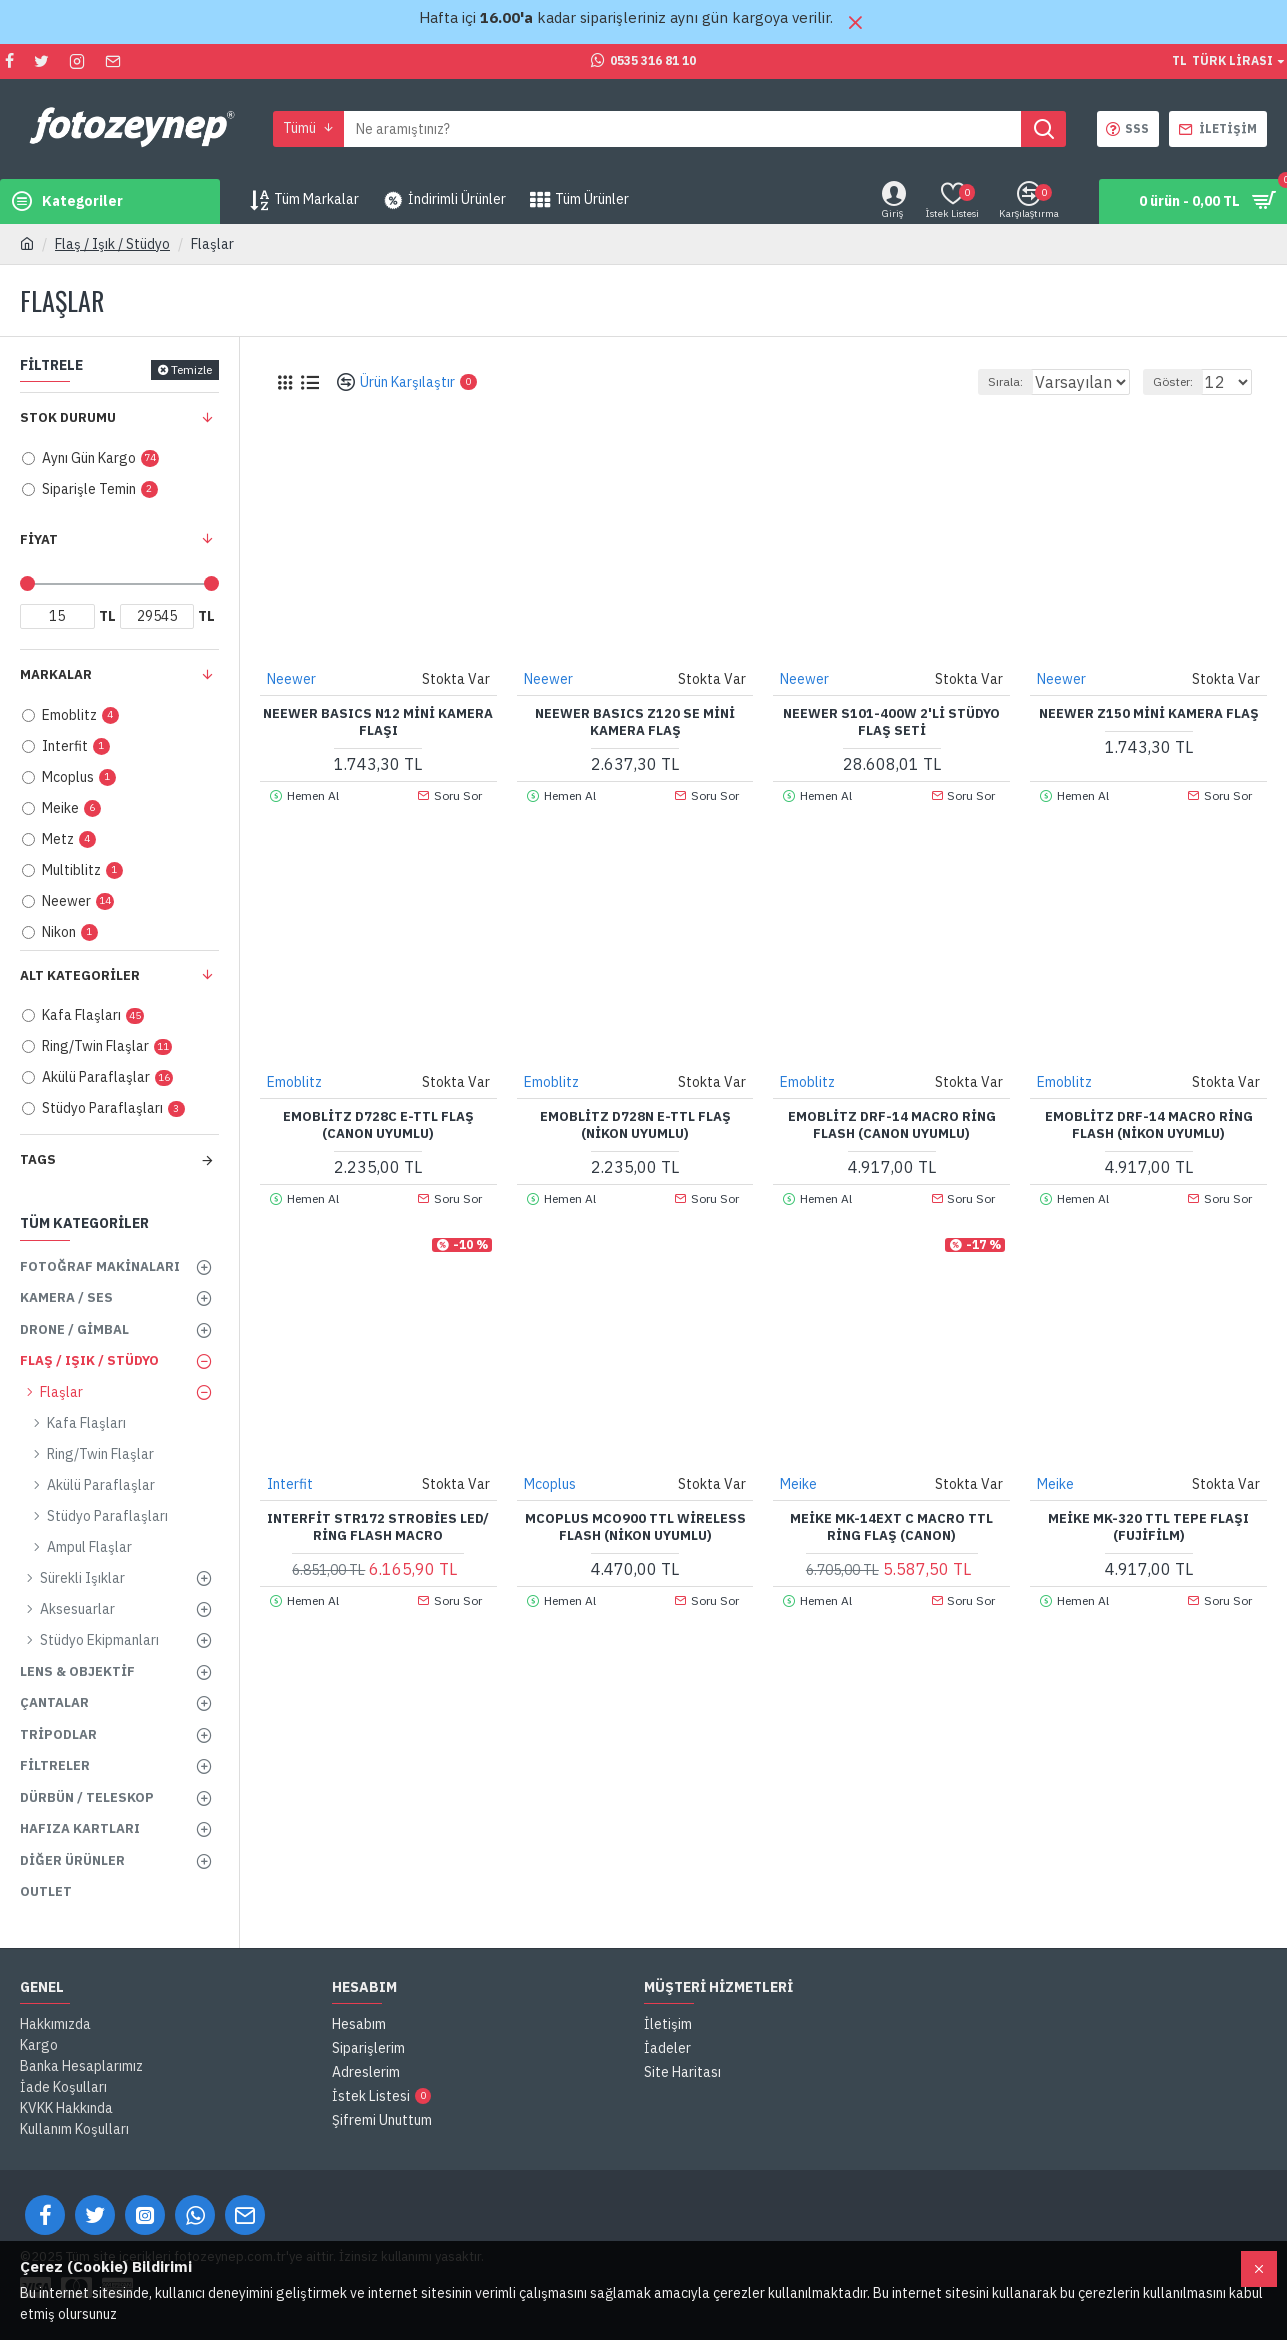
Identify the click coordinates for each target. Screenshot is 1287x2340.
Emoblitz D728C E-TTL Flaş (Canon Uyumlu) (378, 1124)
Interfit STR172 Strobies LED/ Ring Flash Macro (378, 1526)
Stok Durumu (68, 417)
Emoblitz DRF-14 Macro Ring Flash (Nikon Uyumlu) (1149, 1124)
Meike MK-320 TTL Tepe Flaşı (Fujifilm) (1148, 1526)
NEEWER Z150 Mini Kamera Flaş (1149, 713)
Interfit (291, 1483)
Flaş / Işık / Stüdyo (112, 244)
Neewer (292, 678)
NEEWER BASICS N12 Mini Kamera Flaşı (378, 721)
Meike (799, 1483)
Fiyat (39, 539)
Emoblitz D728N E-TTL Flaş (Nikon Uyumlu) (635, 1124)
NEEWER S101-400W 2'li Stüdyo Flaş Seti (891, 721)
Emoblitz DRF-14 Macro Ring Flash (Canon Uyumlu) (892, 1124)
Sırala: (984, 381)
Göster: (1182, 381)
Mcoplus (551, 1483)
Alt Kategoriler (80, 975)
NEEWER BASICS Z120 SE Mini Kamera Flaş (635, 721)
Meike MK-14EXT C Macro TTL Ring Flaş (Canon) (891, 1526)
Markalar (56, 674)
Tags (38, 1159)
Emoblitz (295, 1081)
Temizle (191, 369)
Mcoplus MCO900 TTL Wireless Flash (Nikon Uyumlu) (635, 1526)
